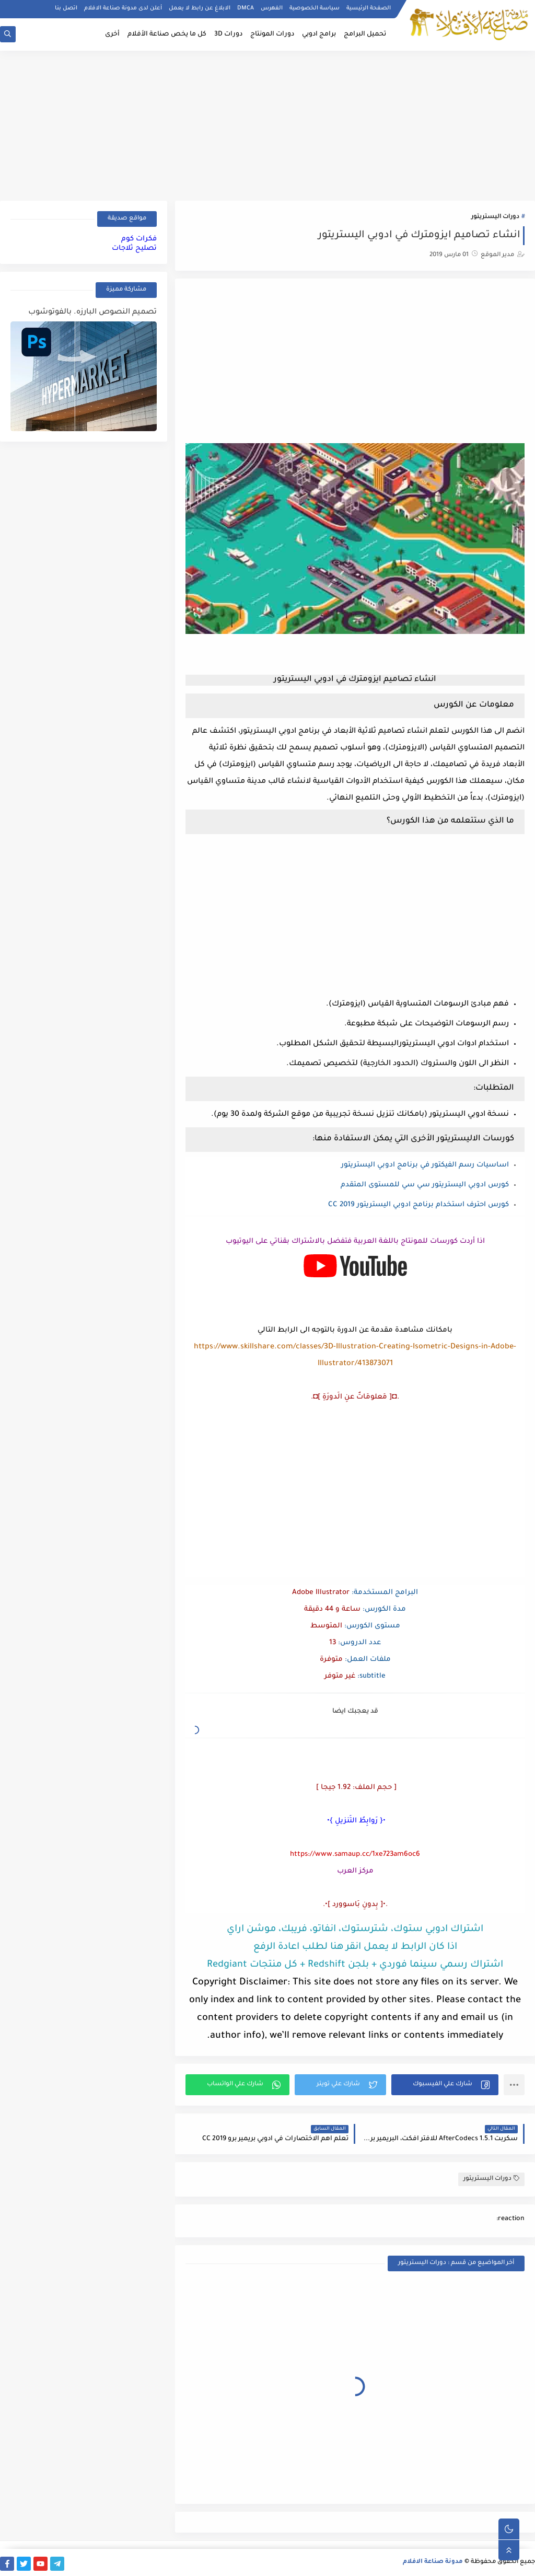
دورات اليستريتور (495, 217)
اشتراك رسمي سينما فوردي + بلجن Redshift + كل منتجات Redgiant (355, 1965)
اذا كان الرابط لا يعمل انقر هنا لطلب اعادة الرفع (355, 1947)
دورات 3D (228, 34)
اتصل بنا (66, 8)
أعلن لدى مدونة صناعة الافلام (123, 8)
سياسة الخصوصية (314, 8)
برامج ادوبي (319, 34)
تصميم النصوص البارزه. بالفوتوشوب (92, 312)
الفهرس (272, 8)
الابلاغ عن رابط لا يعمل (199, 8)
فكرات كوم (139, 239)
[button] (444, 2084)
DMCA (245, 8)
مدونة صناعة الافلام (433, 2562)
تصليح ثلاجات (134, 248)
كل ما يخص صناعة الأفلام (166, 34)
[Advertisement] (267, 124)
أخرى (112, 34)
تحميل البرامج (365, 34)
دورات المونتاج (272, 34)
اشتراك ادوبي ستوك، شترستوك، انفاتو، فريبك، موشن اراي (355, 1929)
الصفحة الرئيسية (368, 8)
